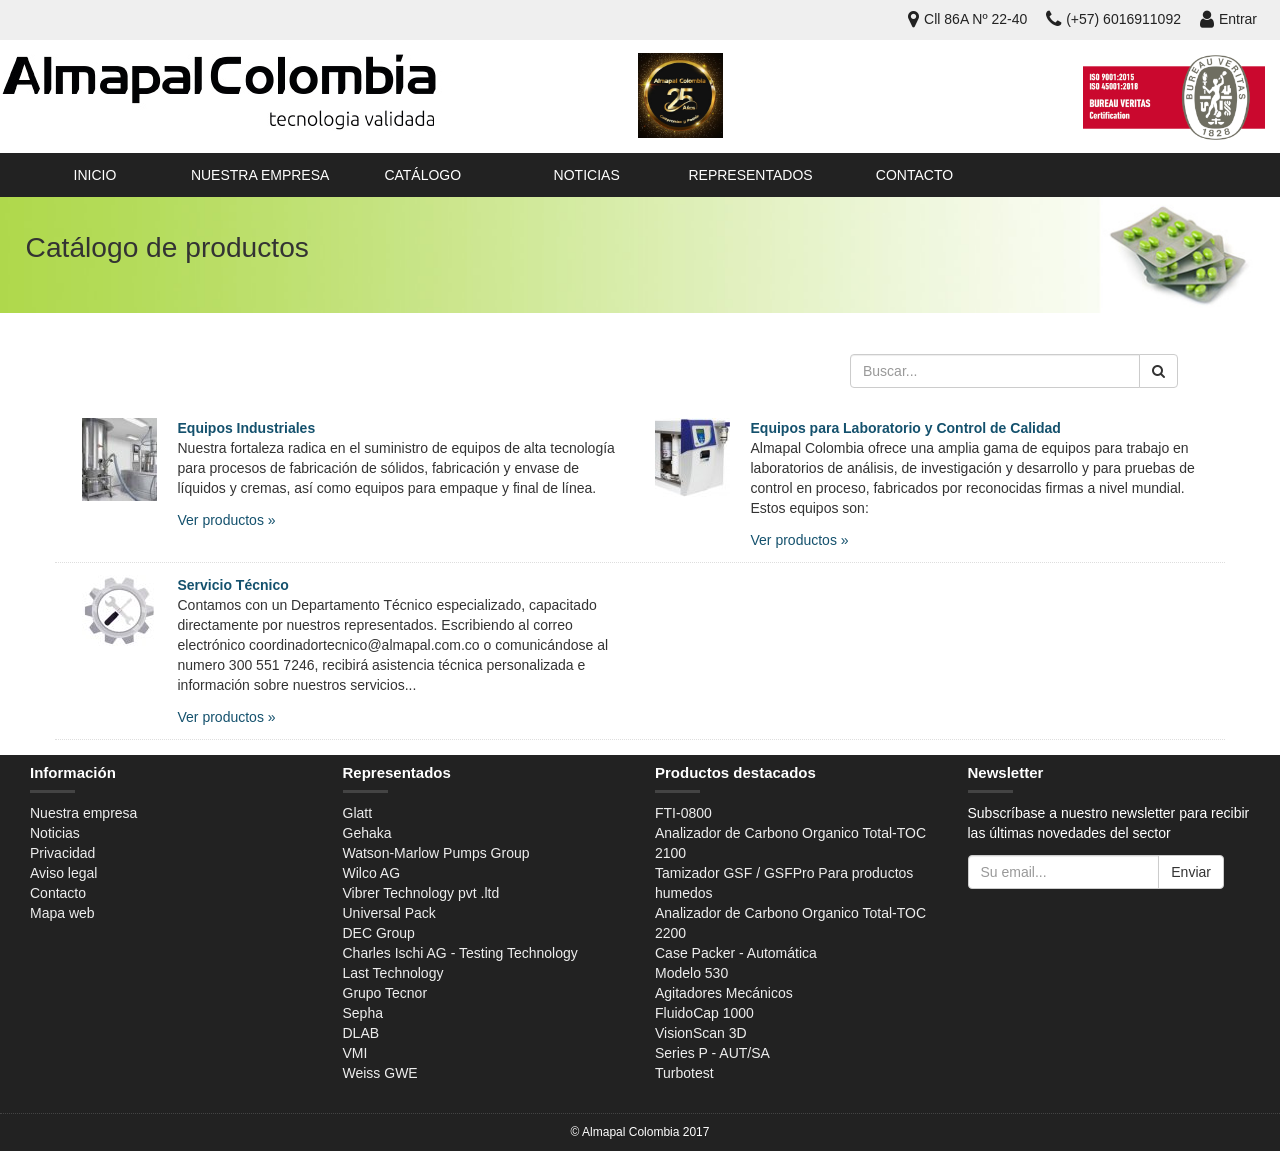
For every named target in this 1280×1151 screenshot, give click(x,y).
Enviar (1191, 872)
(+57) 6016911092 (1113, 19)
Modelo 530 (691, 973)
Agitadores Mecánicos (724, 993)
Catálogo (422, 175)
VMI (355, 1053)
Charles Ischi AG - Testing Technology (460, 953)
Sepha (363, 1013)
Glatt (358, 813)
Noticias (587, 175)
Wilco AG (372, 873)
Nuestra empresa (260, 175)
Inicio (95, 175)
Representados (750, 175)
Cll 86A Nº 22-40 (967, 19)
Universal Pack (389, 913)
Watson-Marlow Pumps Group (436, 853)
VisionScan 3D (701, 1033)
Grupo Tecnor (385, 993)
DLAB (361, 1033)
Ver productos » (227, 520)
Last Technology (393, 973)
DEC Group (379, 933)
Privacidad (62, 853)
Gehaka (367, 833)
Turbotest (684, 1073)
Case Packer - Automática (736, 953)
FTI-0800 (683, 813)
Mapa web (62, 913)
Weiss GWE (380, 1073)
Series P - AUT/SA (712, 1053)
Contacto (914, 175)
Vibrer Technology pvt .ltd (421, 893)
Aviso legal (63, 873)
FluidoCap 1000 (704, 1013)
